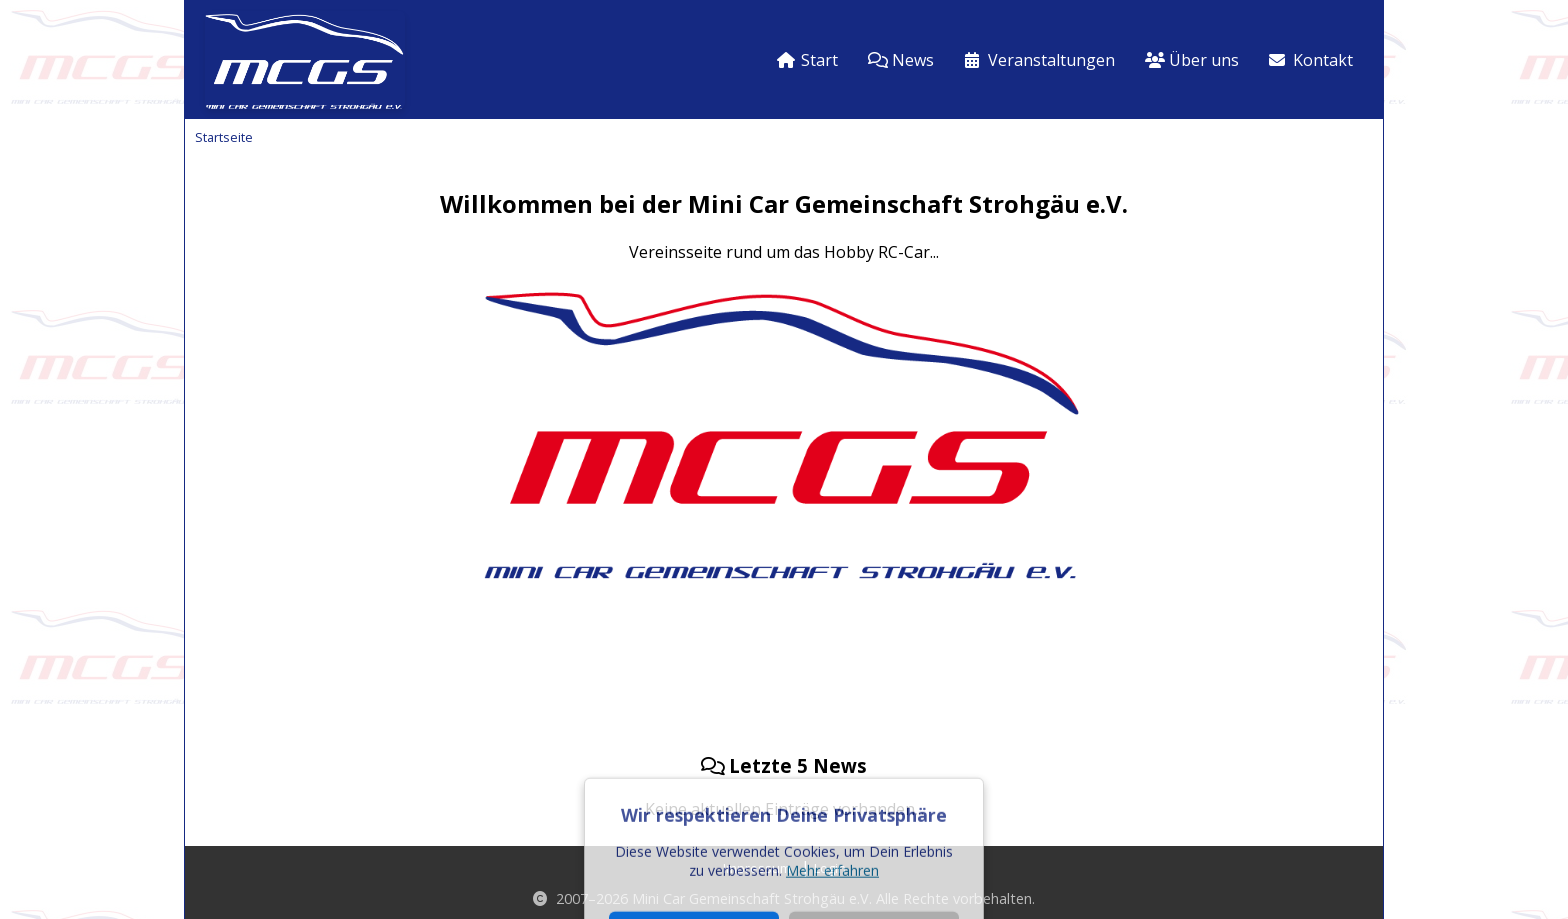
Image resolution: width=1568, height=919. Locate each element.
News (901, 60)
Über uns (1192, 60)
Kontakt (1311, 60)
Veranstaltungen (1039, 60)
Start (807, 60)
